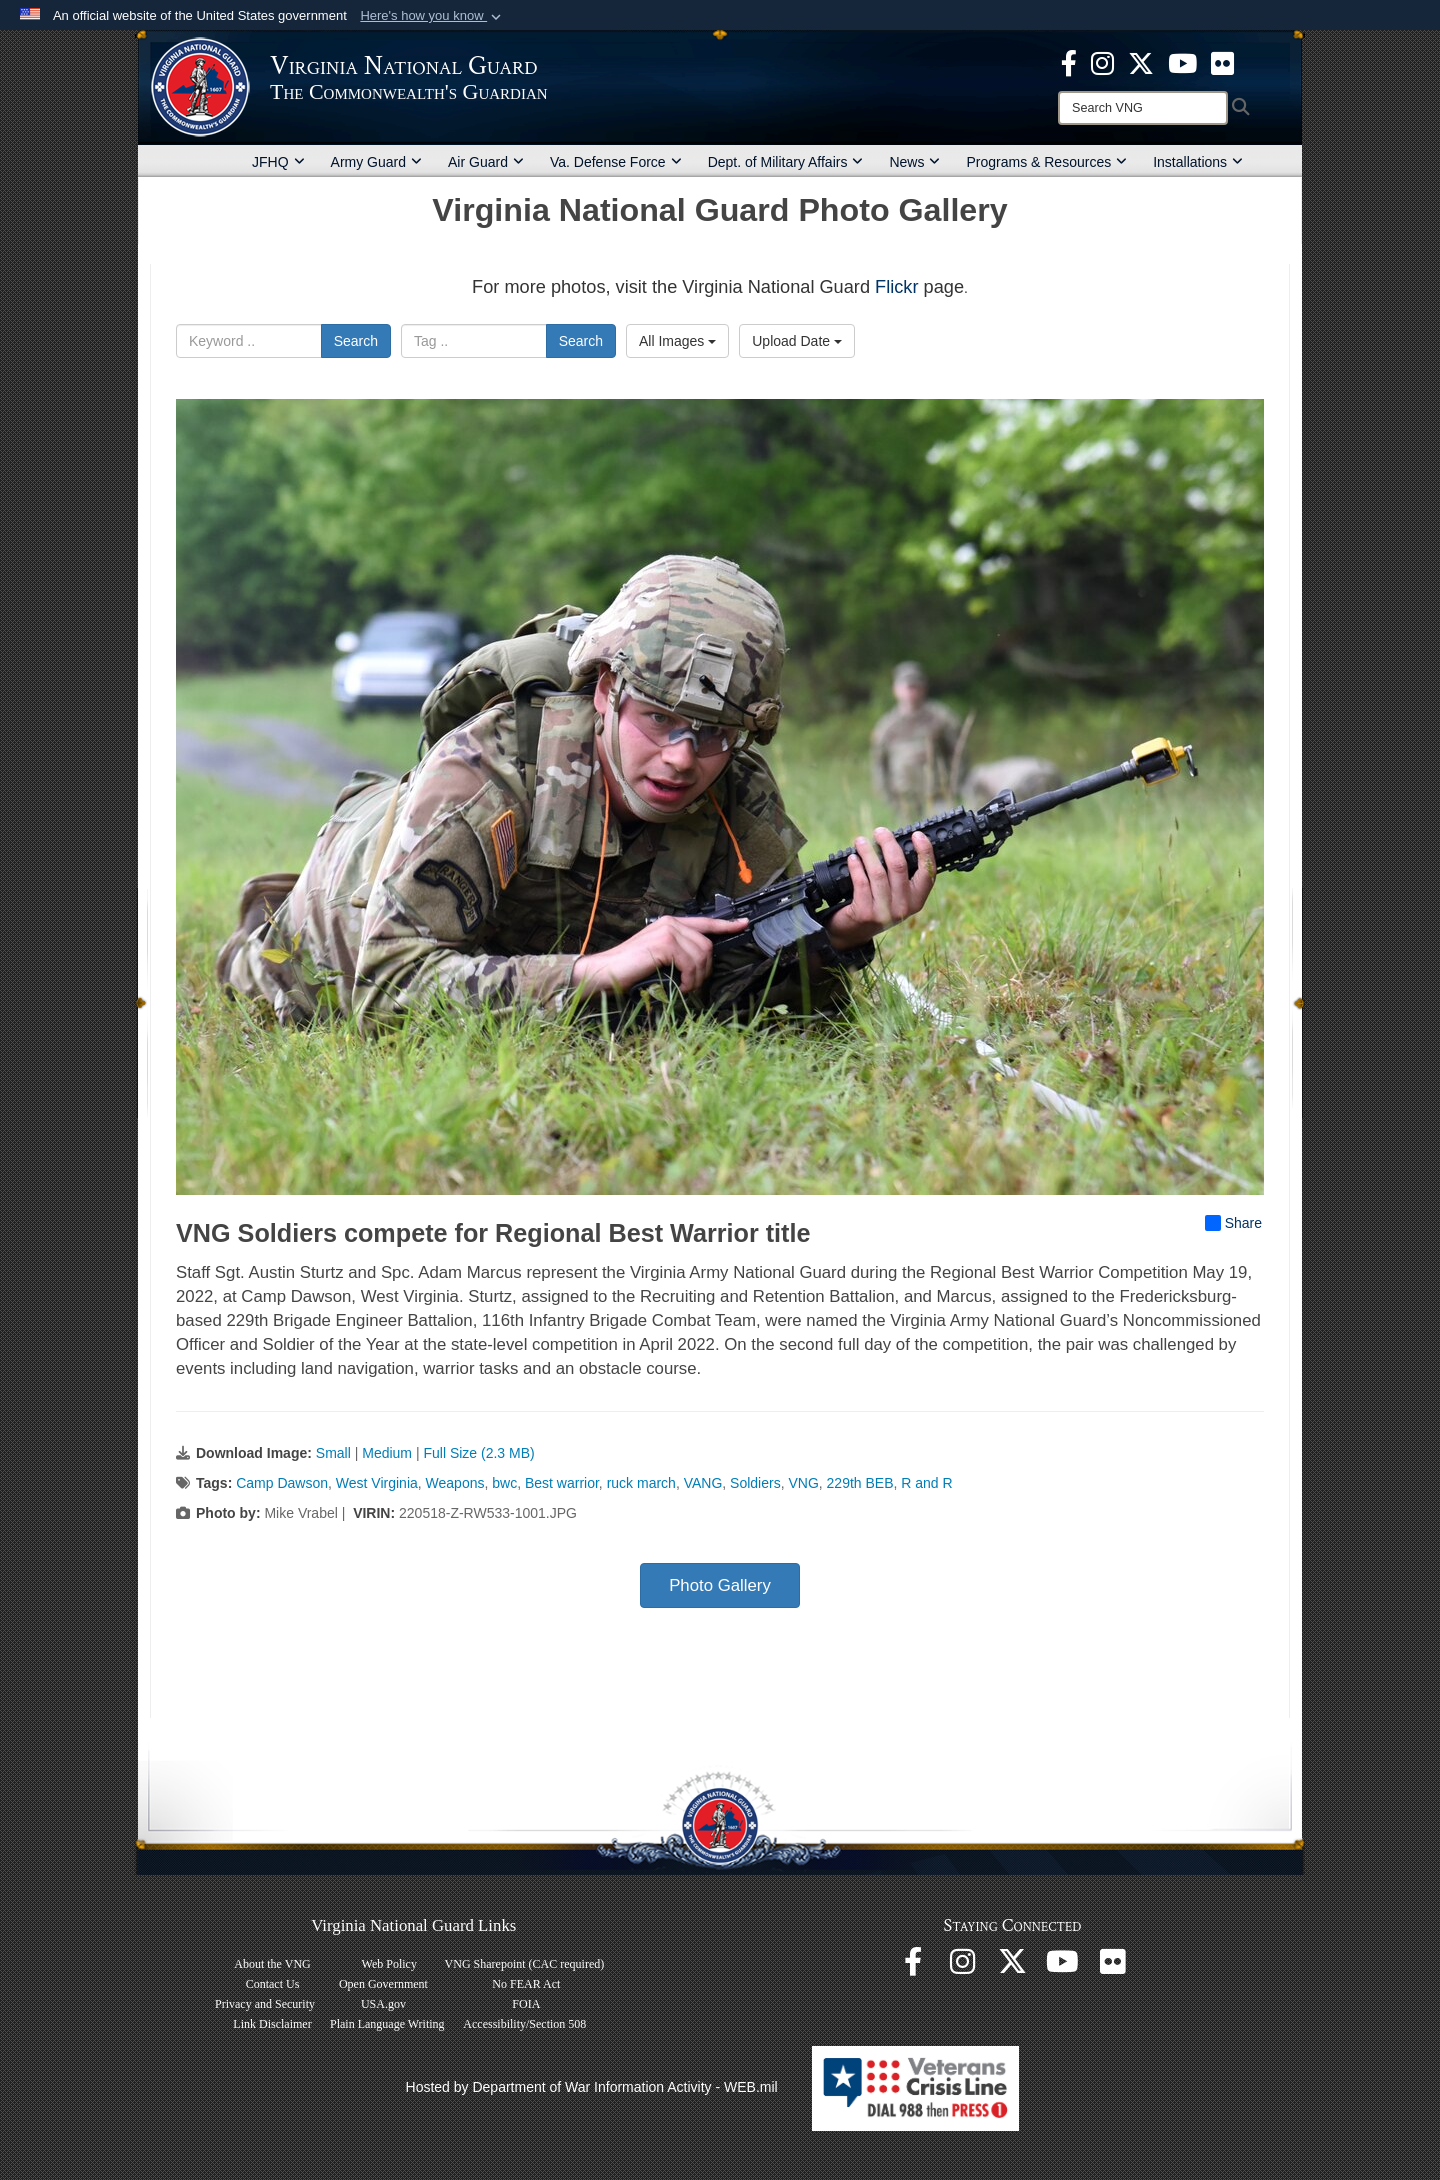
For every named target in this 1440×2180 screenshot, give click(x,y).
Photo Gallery (720, 1585)
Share (1233, 1223)
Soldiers (755, 1483)
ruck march (641, 1483)
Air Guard (486, 162)
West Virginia (377, 1483)
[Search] (1143, 108)
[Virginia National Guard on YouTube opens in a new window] (1182, 62)
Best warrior (562, 1483)
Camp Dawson (282, 1483)
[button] (432, 16)
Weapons (455, 1483)
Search (356, 341)
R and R (926, 1483)
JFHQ (278, 162)
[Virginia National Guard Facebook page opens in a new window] (1069, 62)
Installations (1198, 162)
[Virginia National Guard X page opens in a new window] (1141, 62)
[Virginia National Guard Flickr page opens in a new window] (1222, 62)
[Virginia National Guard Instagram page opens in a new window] (1102, 62)
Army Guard (376, 162)
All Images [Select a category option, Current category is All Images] (677, 341)
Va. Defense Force (616, 162)
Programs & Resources (1046, 162)
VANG (703, 1483)
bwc (504, 1483)
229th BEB (860, 1483)
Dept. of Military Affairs (786, 162)
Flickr (896, 287)
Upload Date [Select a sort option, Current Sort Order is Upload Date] (797, 341)
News (914, 162)
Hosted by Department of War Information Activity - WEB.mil (592, 2087)
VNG (803, 1483)
